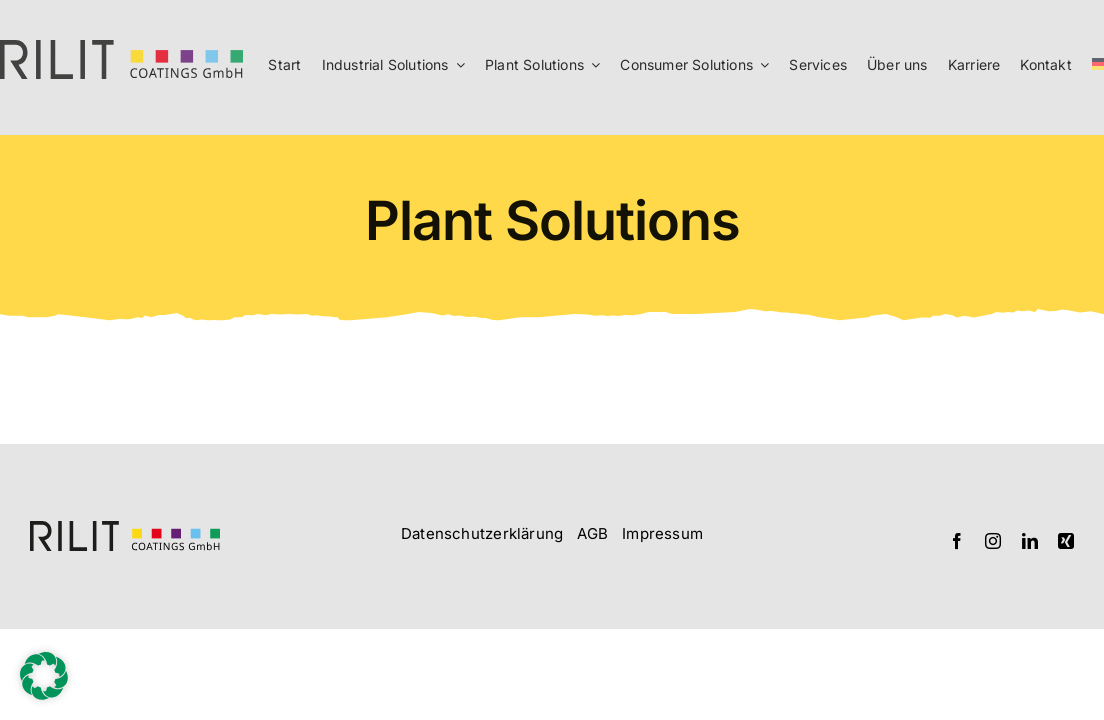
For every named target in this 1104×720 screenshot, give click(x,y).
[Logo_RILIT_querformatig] (125, 529)
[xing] (1066, 541)
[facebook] (957, 541)
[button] (44, 676)
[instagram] (993, 541)
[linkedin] (1030, 541)
